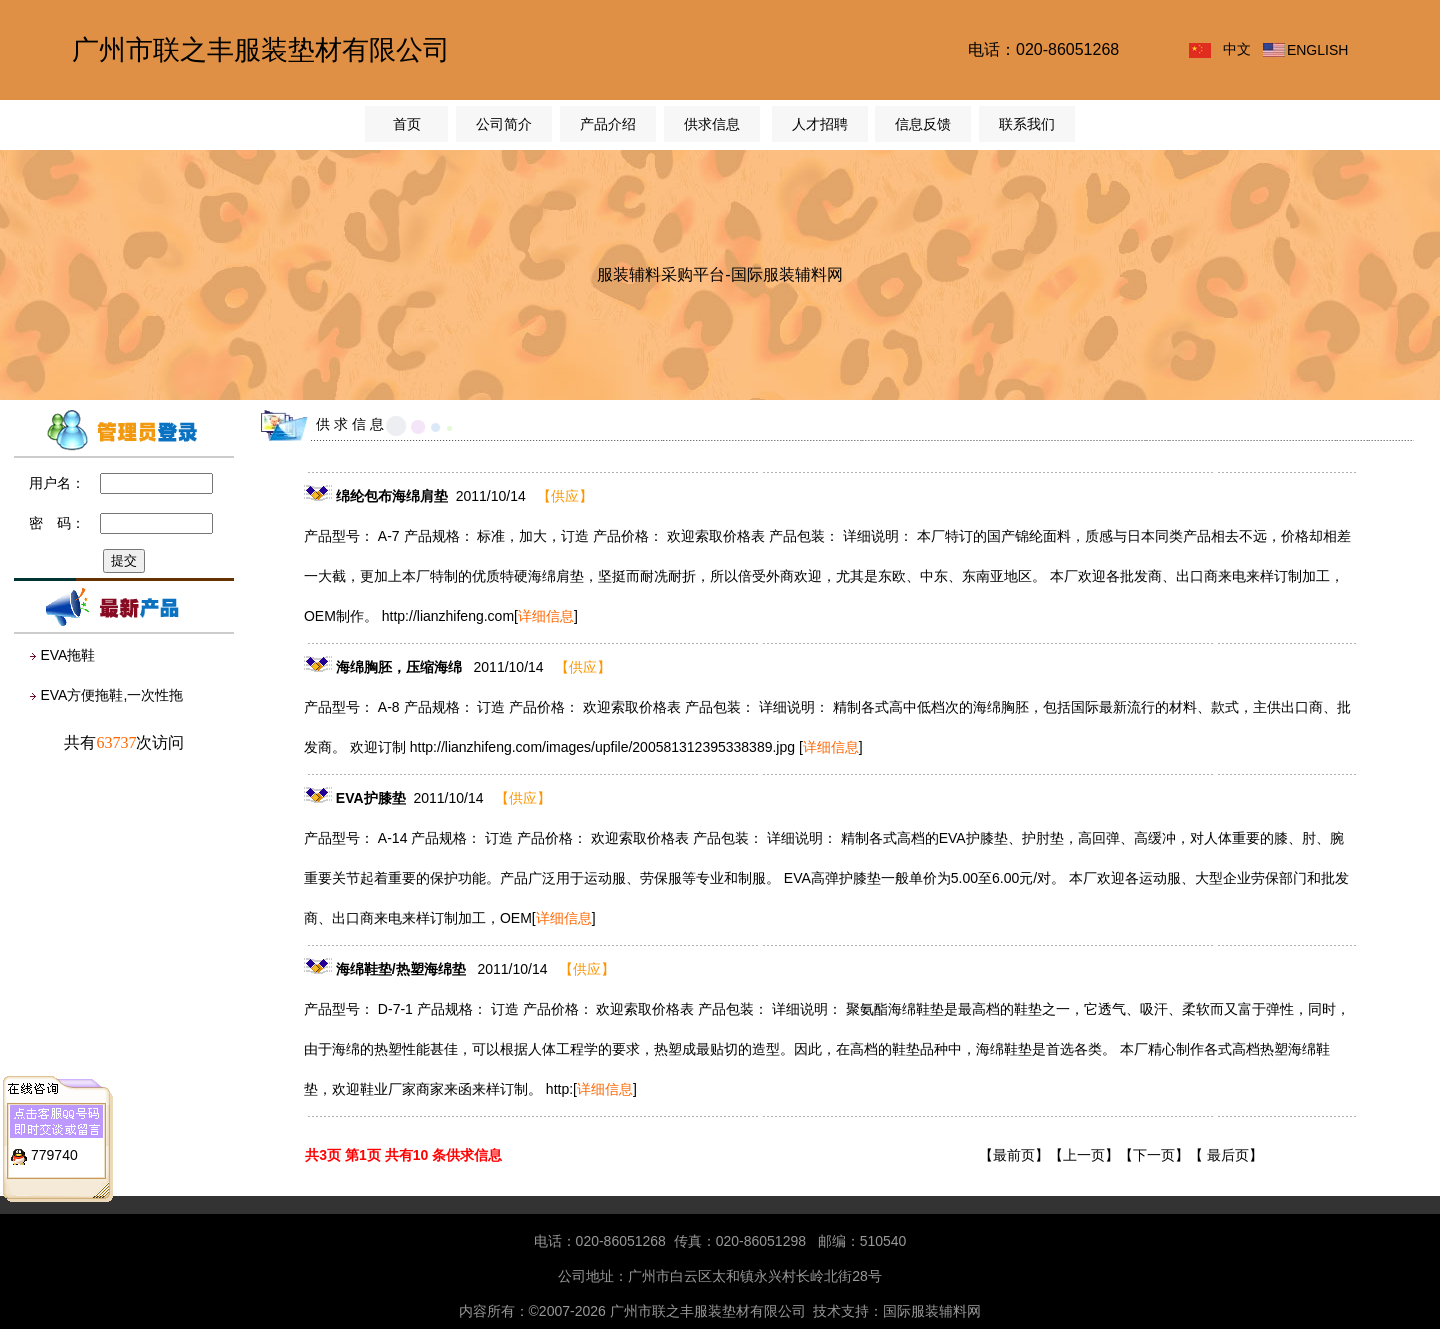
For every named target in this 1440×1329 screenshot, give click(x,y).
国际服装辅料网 (932, 1311)
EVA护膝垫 (371, 798)
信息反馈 (923, 124)
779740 (54, 1150)
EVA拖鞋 (67, 655)
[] (546, 616)
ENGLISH (1317, 50)
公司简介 (504, 124)
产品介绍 (608, 124)
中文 (1237, 49)
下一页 (1154, 1155)
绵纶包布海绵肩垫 (392, 496)
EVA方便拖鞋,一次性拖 (111, 695)
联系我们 (1027, 124)
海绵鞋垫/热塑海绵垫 (403, 969)
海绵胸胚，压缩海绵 (401, 667)
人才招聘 (820, 124)
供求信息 (712, 124)
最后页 (1228, 1155)
